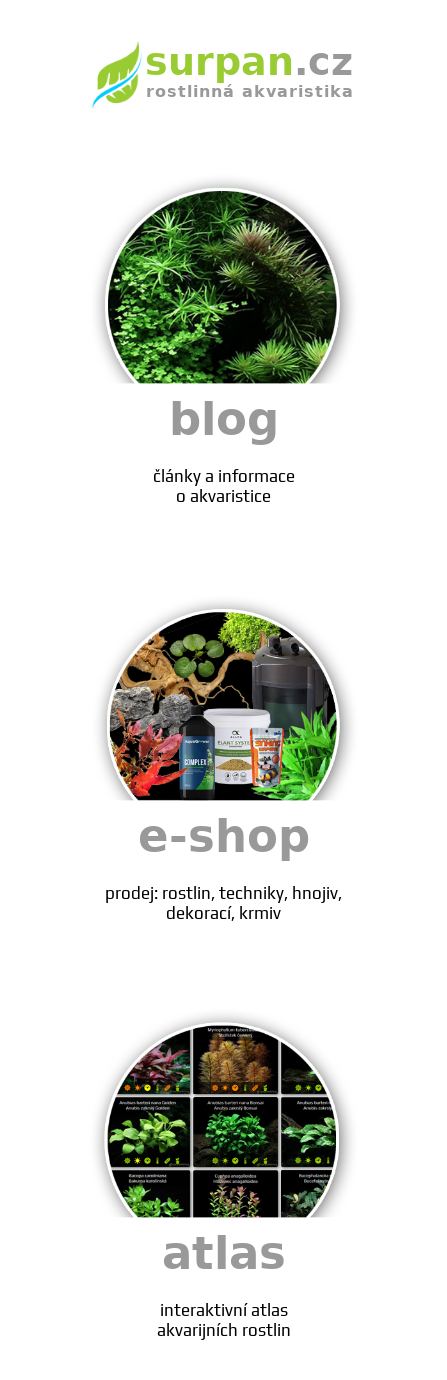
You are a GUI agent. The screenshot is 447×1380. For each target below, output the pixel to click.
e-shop (224, 866)
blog (224, 449)
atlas (224, 1283)
